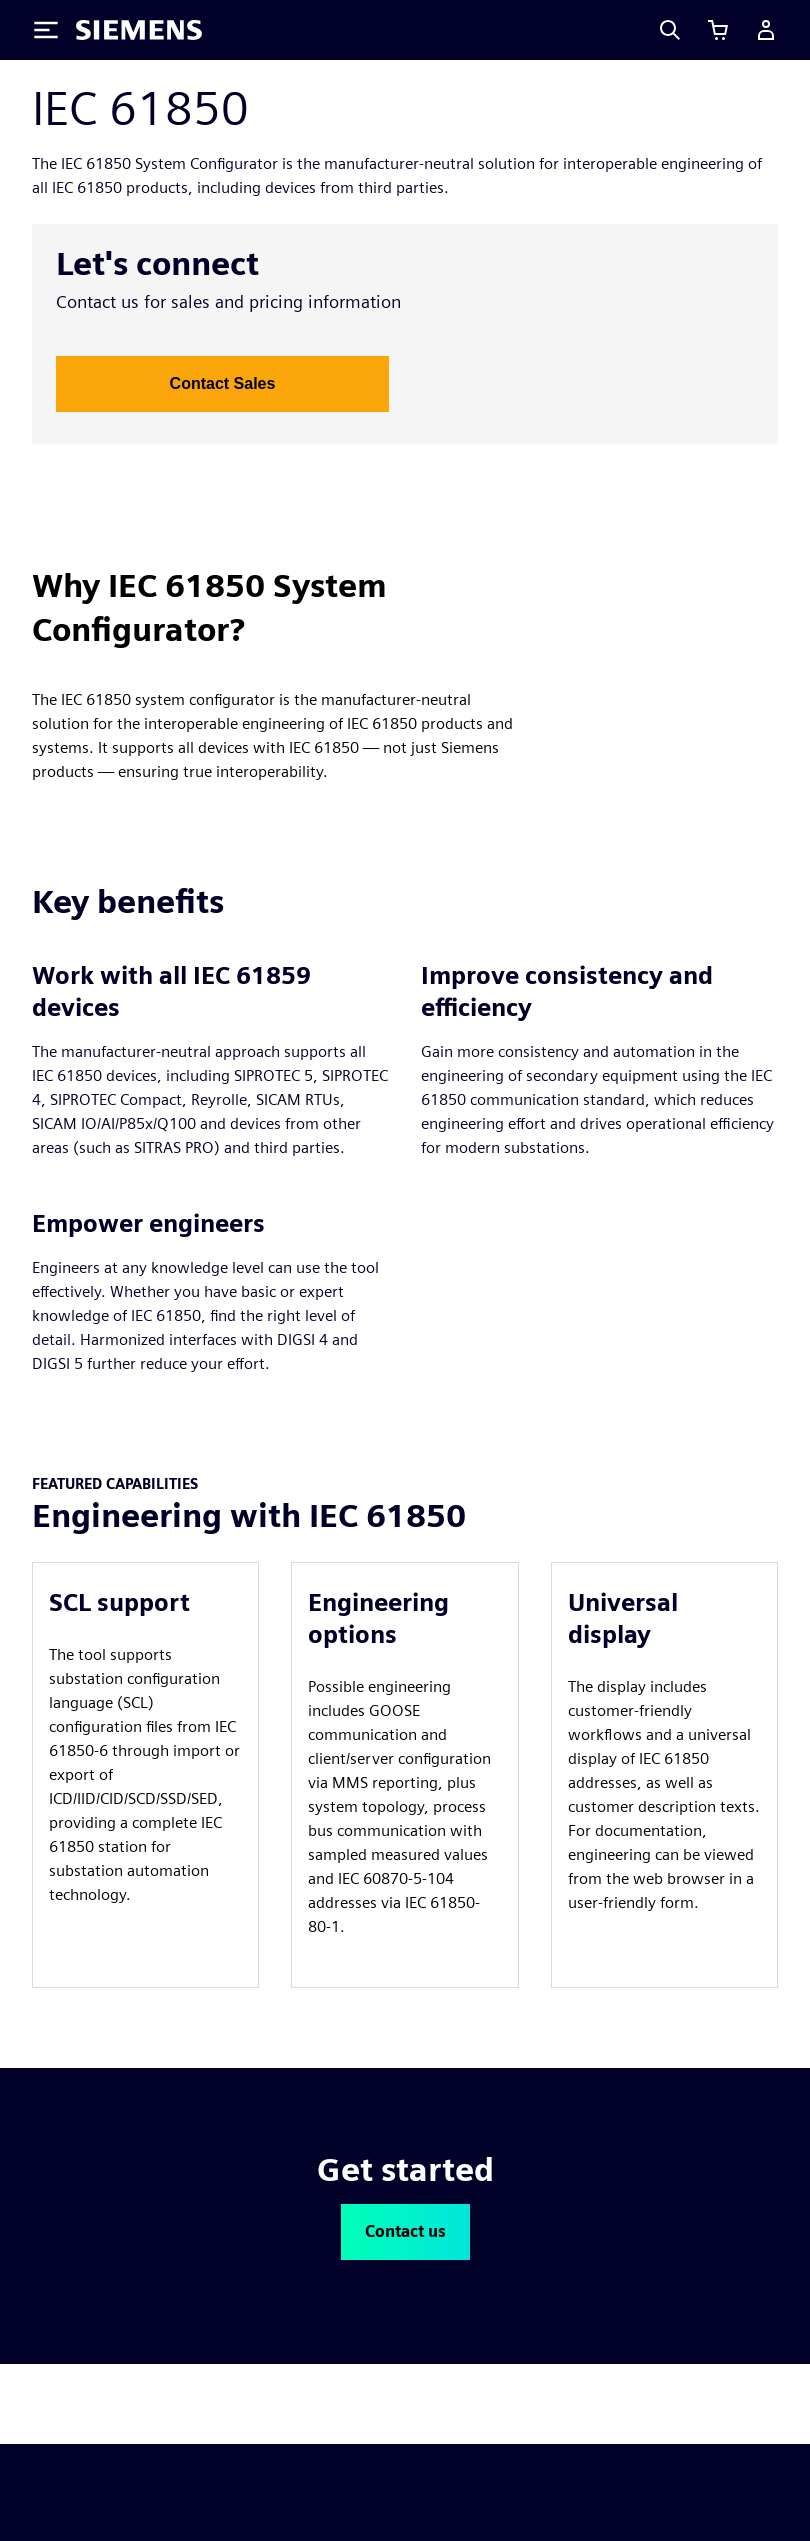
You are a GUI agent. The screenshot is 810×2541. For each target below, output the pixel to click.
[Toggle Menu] (46, 30)
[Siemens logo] (139, 30)
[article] (145, 1775)
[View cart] (718, 30)
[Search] (670, 30)
